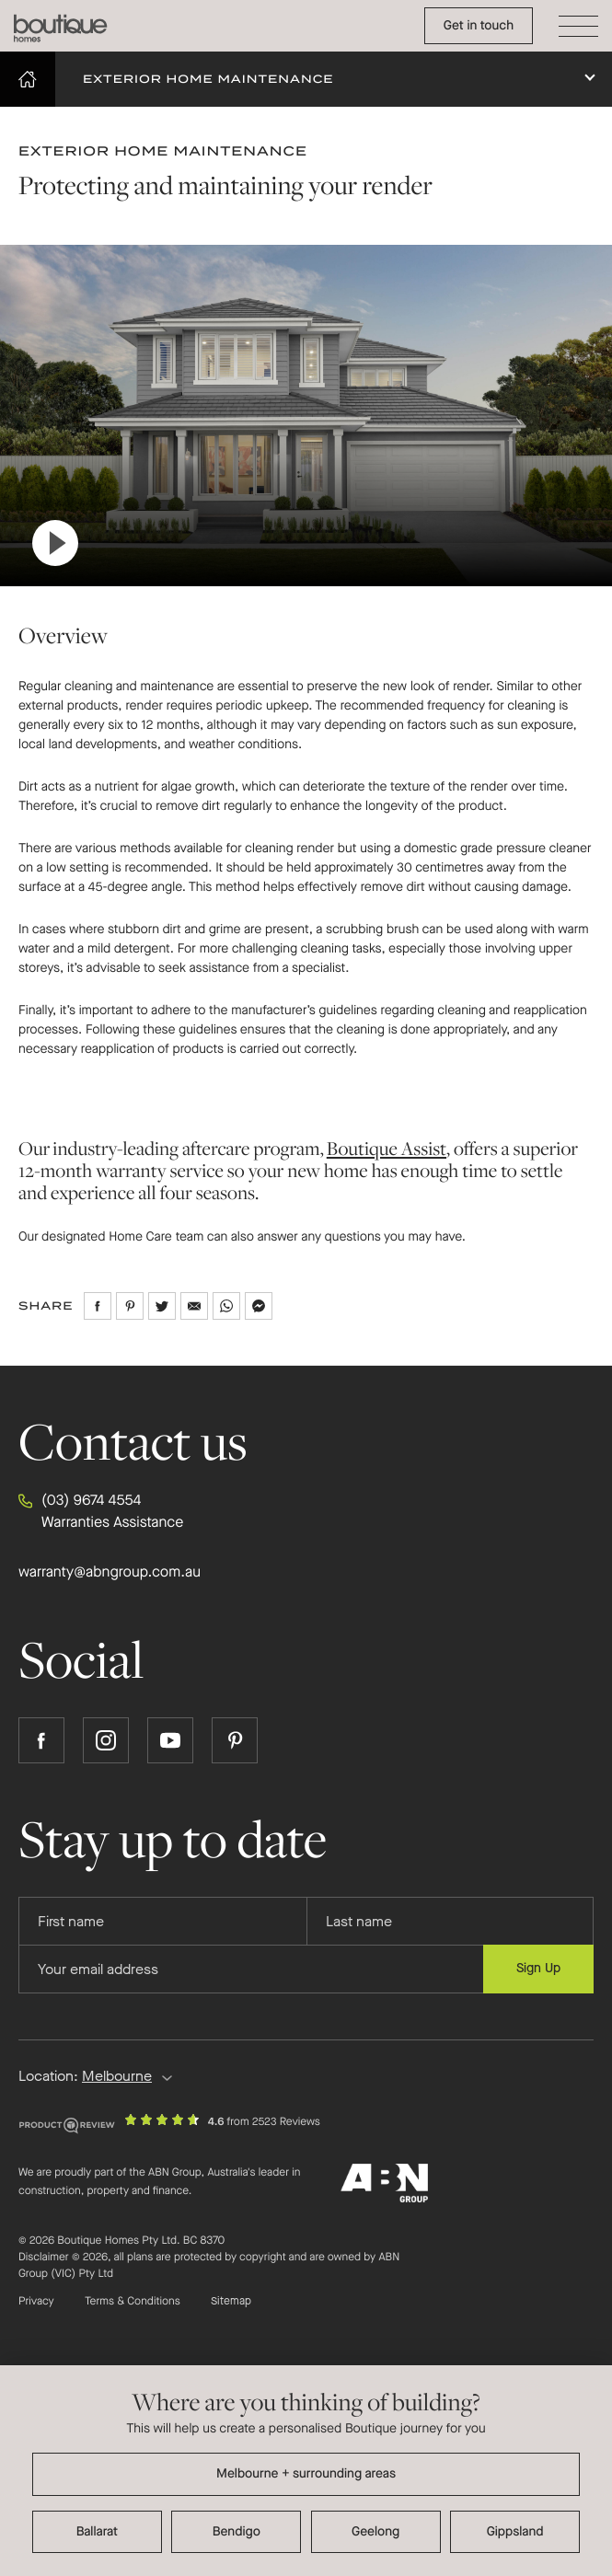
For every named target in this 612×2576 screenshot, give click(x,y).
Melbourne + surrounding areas (306, 2473)
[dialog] (306, 2470)
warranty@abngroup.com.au (109, 1572)
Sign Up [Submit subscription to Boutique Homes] (538, 1968)
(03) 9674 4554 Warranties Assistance (100, 1511)
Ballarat (97, 2531)
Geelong (375, 2531)
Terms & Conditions (132, 2301)
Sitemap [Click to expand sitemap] (231, 2301)
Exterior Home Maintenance (208, 79)
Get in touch (479, 25)
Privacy (36, 2301)
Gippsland (515, 2531)
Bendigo (236, 2531)
